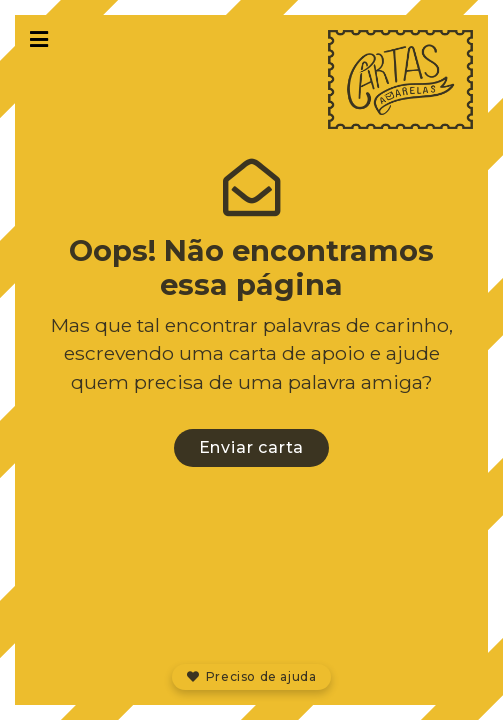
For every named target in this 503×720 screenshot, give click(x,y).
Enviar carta (252, 447)
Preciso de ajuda (252, 676)
